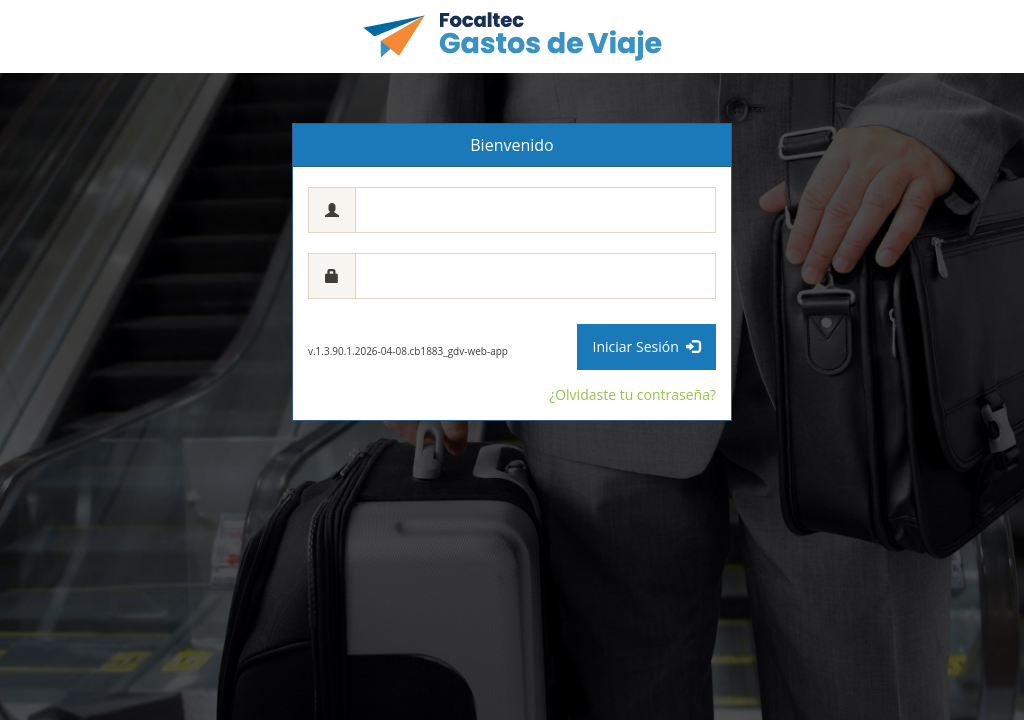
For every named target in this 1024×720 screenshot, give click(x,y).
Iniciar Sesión (646, 346)
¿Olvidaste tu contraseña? (632, 394)
